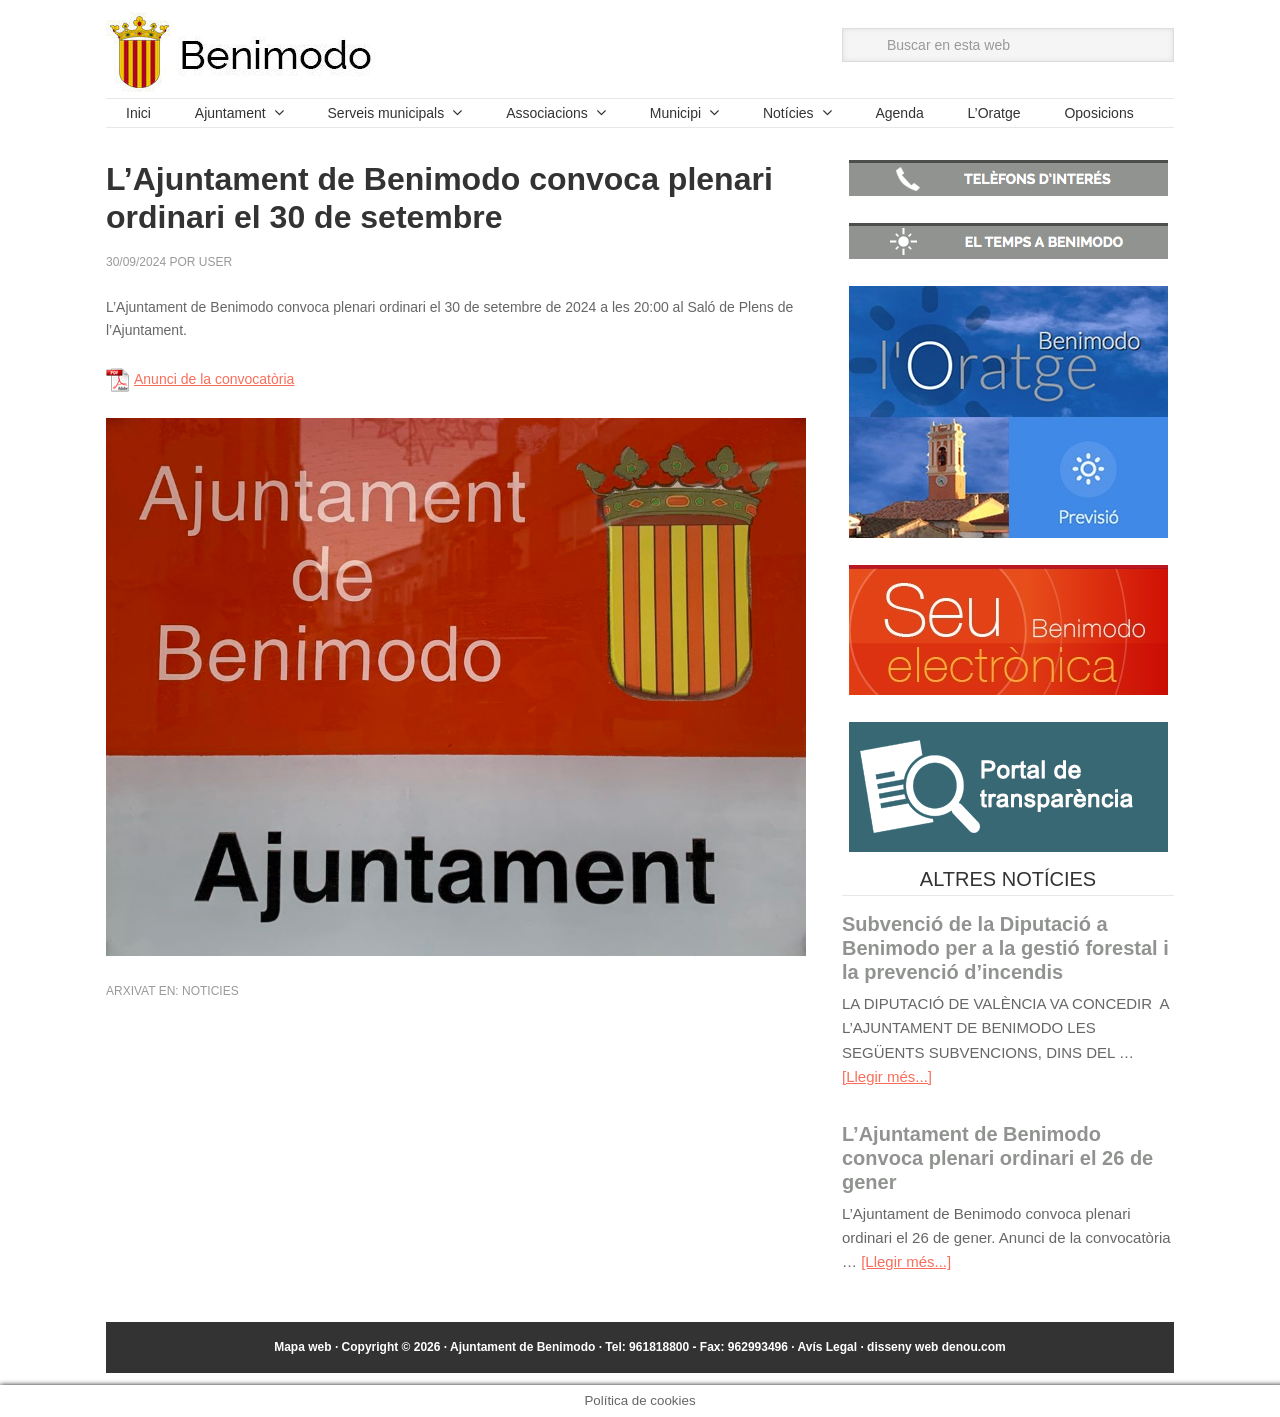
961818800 (659, 1347)
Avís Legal (827, 1347)
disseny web (936, 1347)
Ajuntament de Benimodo (241, 52)
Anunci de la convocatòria (214, 379)
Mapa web (302, 1347)
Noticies (210, 991)
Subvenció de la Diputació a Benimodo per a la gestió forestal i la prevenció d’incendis (1005, 948)
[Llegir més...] (887, 1076)
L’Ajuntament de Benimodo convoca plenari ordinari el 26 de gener (997, 1158)
